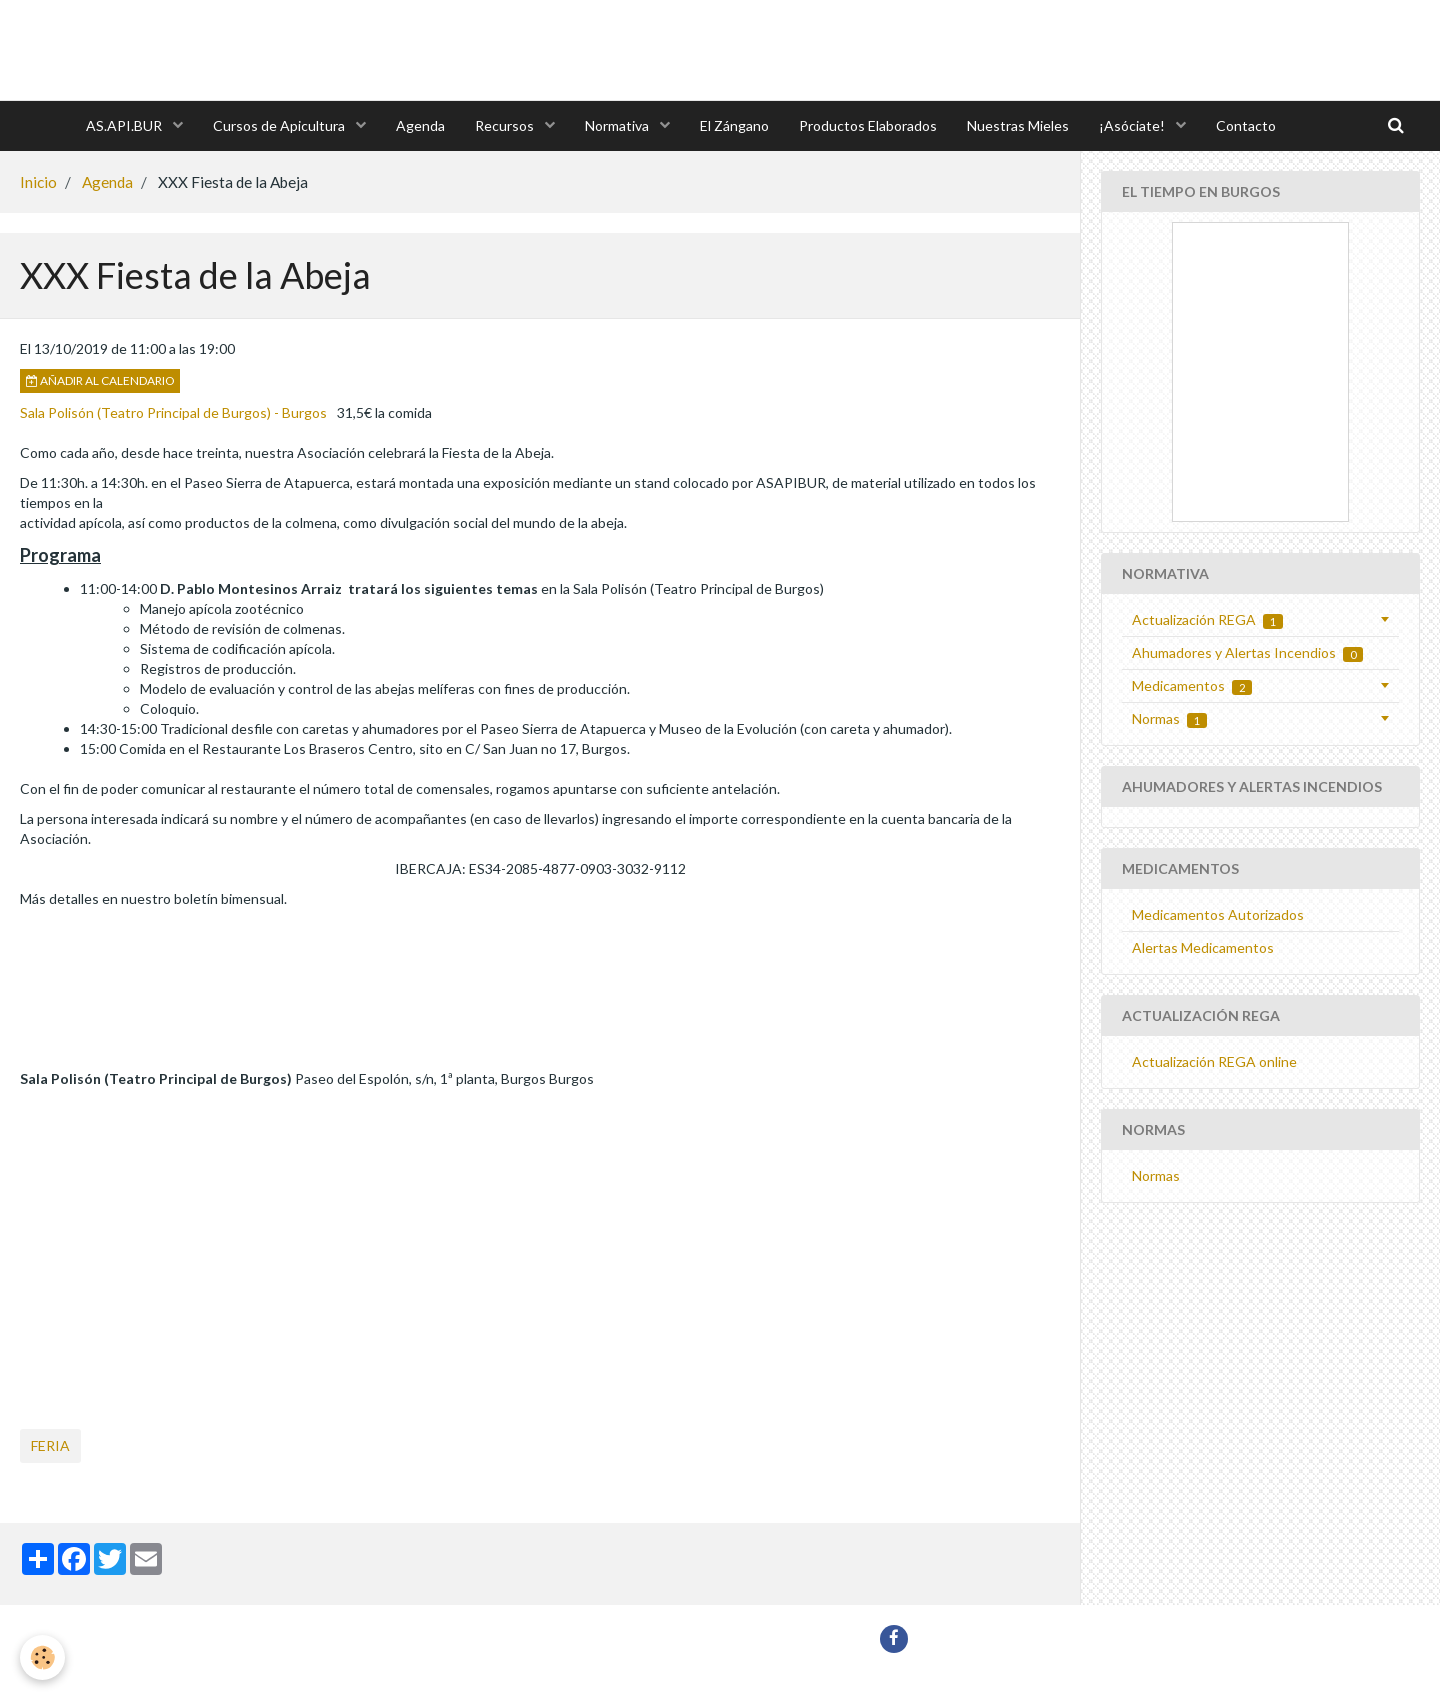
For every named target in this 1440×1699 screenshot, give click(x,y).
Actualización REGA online (1214, 1061)
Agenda (420, 125)
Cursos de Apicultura (280, 125)
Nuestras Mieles (1018, 125)
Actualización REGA (1207, 620)
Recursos (506, 125)
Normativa (618, 125)
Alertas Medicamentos (1203, 947)
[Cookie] (42, 1657)
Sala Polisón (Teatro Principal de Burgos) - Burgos (173, 412)
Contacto (1246, 125)
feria (50, 1445)
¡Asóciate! (1133, 125)
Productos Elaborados (868, 125)
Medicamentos (1192, 686)
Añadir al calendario (100, 380)
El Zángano (734, 125)
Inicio (38, 182)
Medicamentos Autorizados (1218, 914)
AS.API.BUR (125, 125)
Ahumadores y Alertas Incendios (1247, 653)
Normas (1169, 719)
